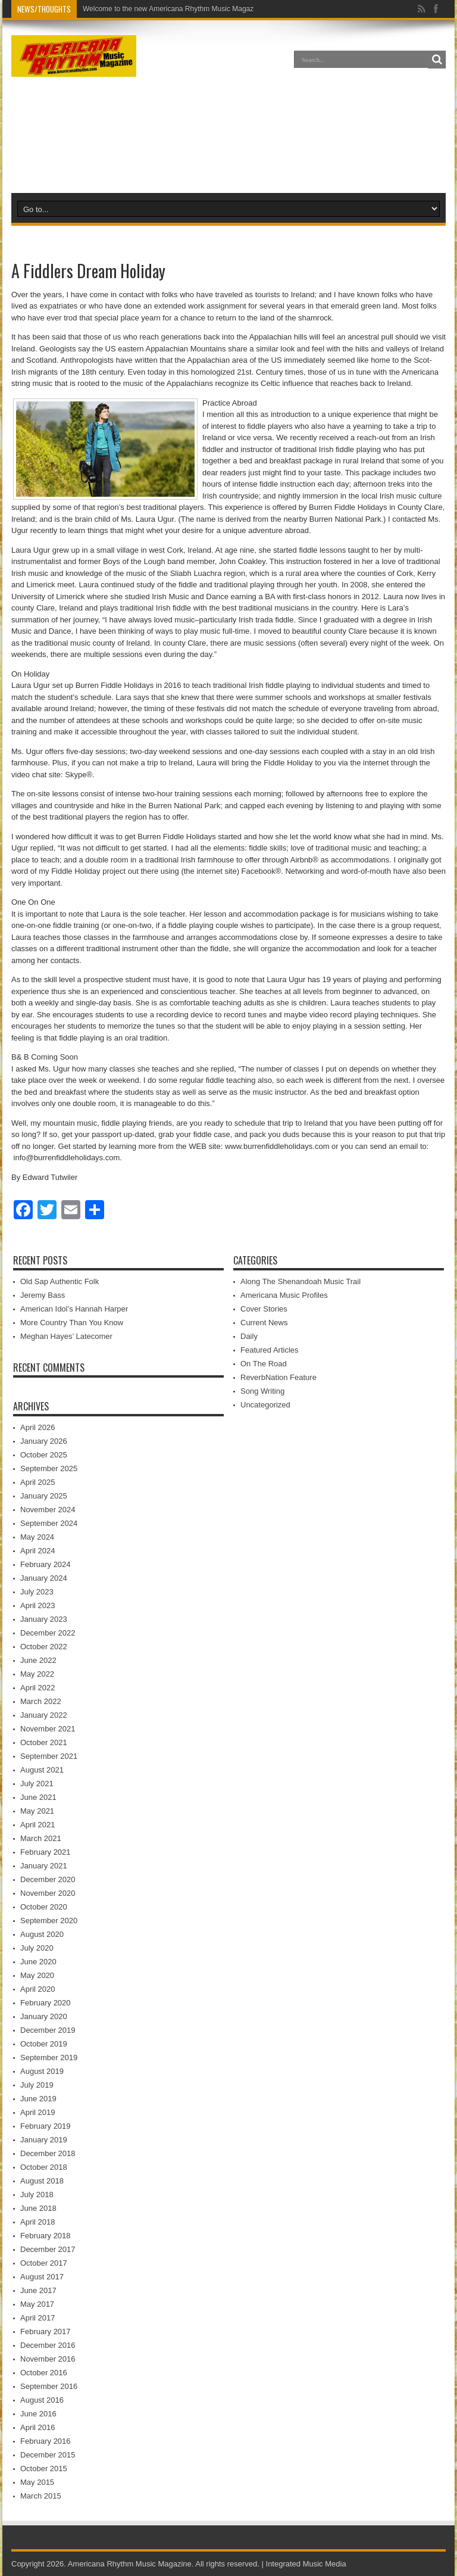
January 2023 (43, 1619)
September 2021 (48, 1756)
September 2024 (48, 1523)
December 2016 (48, 2345)
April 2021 (37, 1824)
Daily (249, 1336)
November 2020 (48, 1893)
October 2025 (43, 1454)
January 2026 (43, 1441)
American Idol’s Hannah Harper (74, 1308)
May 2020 (37, 1975)
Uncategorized (265, 1404)
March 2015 (40, 2495)
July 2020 (37, 1947)
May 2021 (37, 1810)
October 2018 (43, 2167)
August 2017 (42, 2276)
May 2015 (37, 2482)
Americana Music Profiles (284, 1295)
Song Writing (262, 1391)
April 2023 (37, 1605)
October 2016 (43, 2372)
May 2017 (37, 2304)
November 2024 (48, 1509)
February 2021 (45, 1852)
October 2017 (43, 2263)
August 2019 (42, 2071)
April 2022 (37, 1687)
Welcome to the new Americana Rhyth (143, 9)
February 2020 (45, 2002)
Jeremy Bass (42, 1295)
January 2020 (43, 2016)
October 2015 (43, 2468)
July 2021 (37, 1783)
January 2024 (43, 1578)
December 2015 (48, 2454)
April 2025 (37, 1482)
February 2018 (45, 2235)
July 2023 (37, 1591)
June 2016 (38, 2413)
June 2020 (38, 1961)
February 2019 (45, 2126)
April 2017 (37, 2317)
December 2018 (48, 2153)
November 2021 (48, 1728)
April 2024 (37, 1550)
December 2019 (48, 2030)
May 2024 (37, 1536)
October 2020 (43, 1906)
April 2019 (37, 2112)
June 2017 (38, 2290)
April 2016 (37, 2427)
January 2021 (43, 1865)
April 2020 (37, 1989)
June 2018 (38, 2208)
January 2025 (43, 1495)
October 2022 (43, 1646)
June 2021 (38, 1797)
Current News (263, 1322)
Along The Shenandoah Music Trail (300, 1281)
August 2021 (42, 1769)
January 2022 (43, 1715)
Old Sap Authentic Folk (59, 1281)
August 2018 (42, 2180)
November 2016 (48, 2358)
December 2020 (48, 1879)
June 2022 (38, 1660)
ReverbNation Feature (278, 1377)
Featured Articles (269, 1349)
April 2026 (37, 1427)
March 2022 (40, 1701)
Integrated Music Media (306, 2563)
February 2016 (45, 2441)
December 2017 (48, 2249)
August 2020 (42, 1934)
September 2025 (48, 1468)
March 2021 (40, 1838)
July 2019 (37, 2084)
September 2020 (48, 1920)
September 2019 (48, 2057)
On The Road (263, 1363)
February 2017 (45, 2331)
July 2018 (37, 2194)
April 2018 (37, 2221)
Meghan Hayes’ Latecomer (66, 1336)
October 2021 (43, 1742)
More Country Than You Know (71, 1322)
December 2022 (48, 1632)
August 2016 (42, 2400)
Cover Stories (263, 1308)
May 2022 (37, 1673)
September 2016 (48, 2386)
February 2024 (45, 1564)
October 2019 (43, 2043)
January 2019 (43, 2139)
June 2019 (38, 2098)
